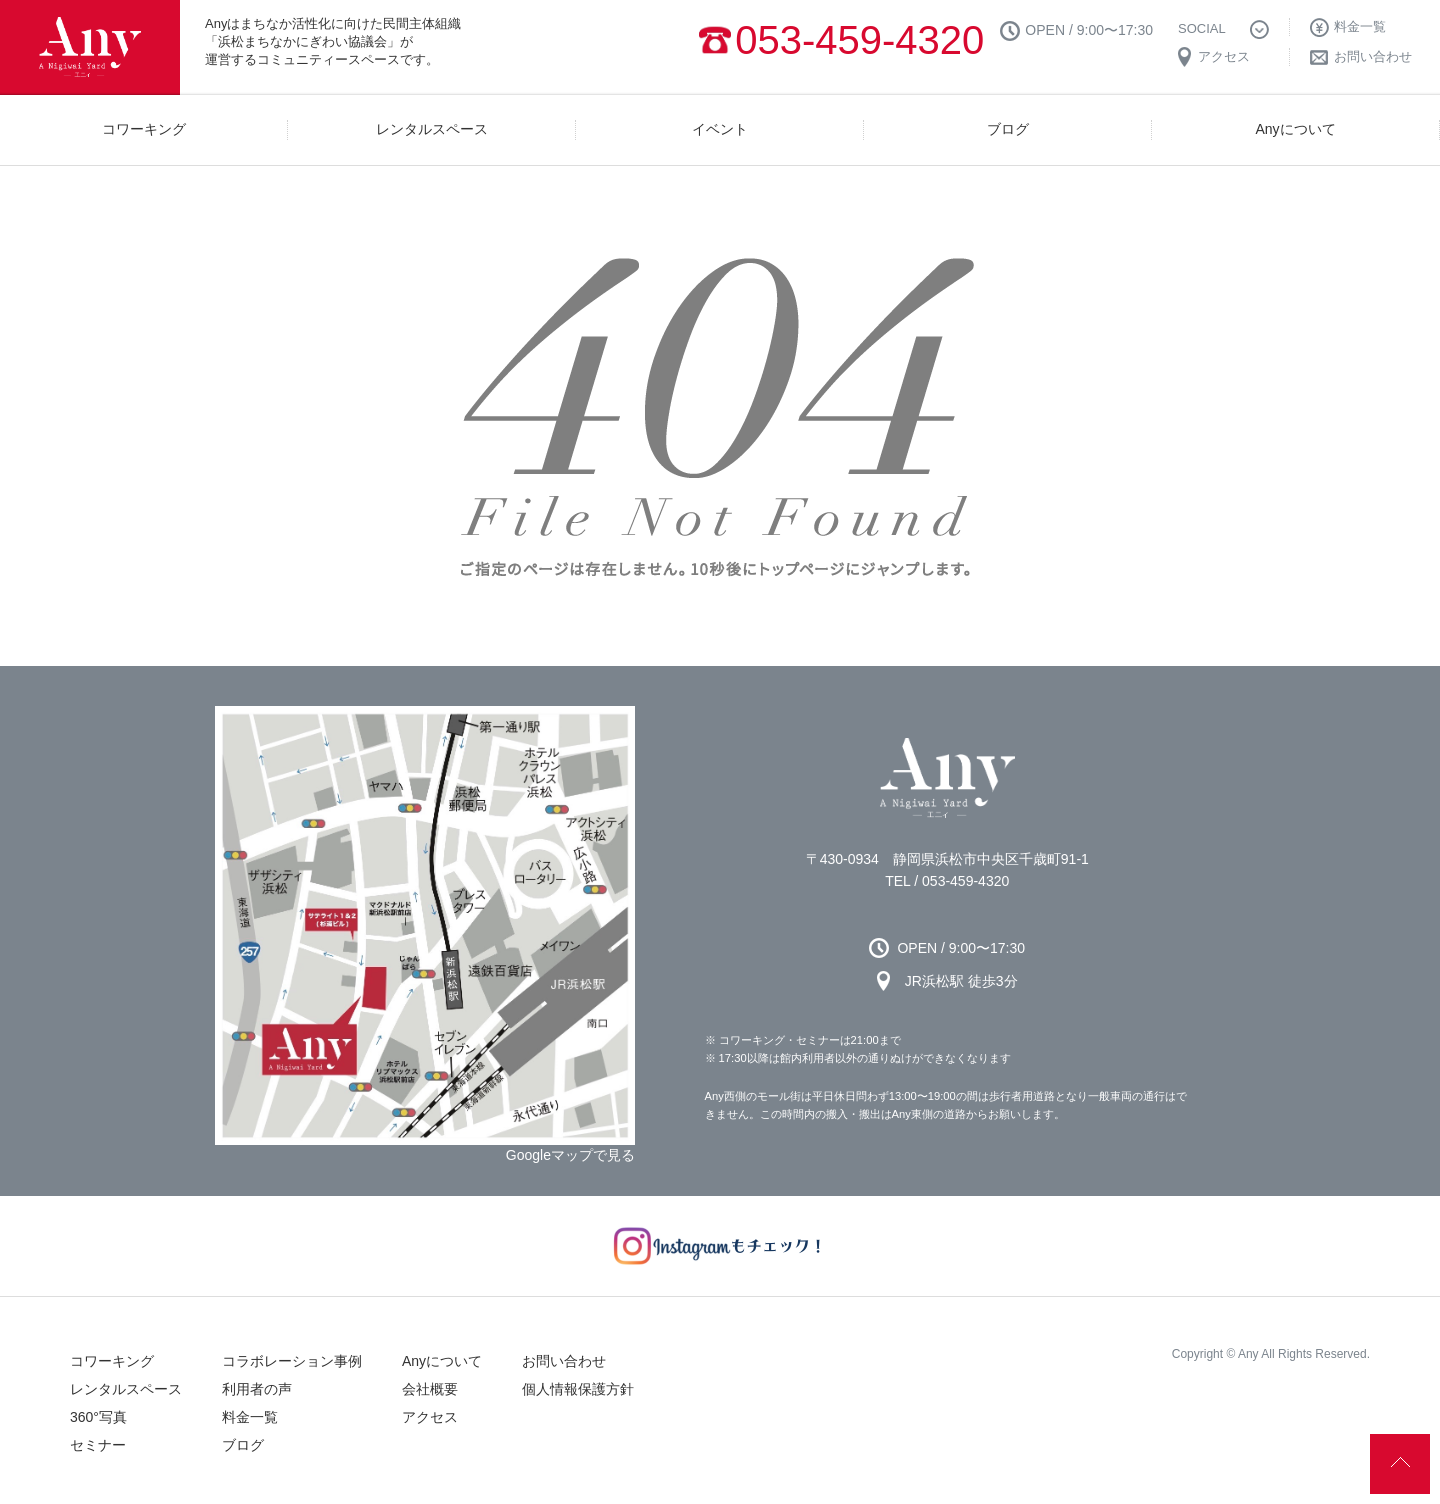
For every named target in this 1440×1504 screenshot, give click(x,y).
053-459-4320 (859, 40)
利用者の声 (257, 1389)
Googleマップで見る (570, 1155)
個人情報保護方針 (578, 1389)
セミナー (98, 1445)
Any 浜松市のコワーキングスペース (947, 778)
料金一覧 (250, 1417)
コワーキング (112, 1361)
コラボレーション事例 (292, 1361)
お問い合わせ (564, 1361)
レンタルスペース (126, 1389)
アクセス (430, 1417)
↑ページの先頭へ (1400, 1464)
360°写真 (98, 1417)
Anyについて (442, 1361)
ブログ (243, 1445)
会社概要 (430, 1389)
